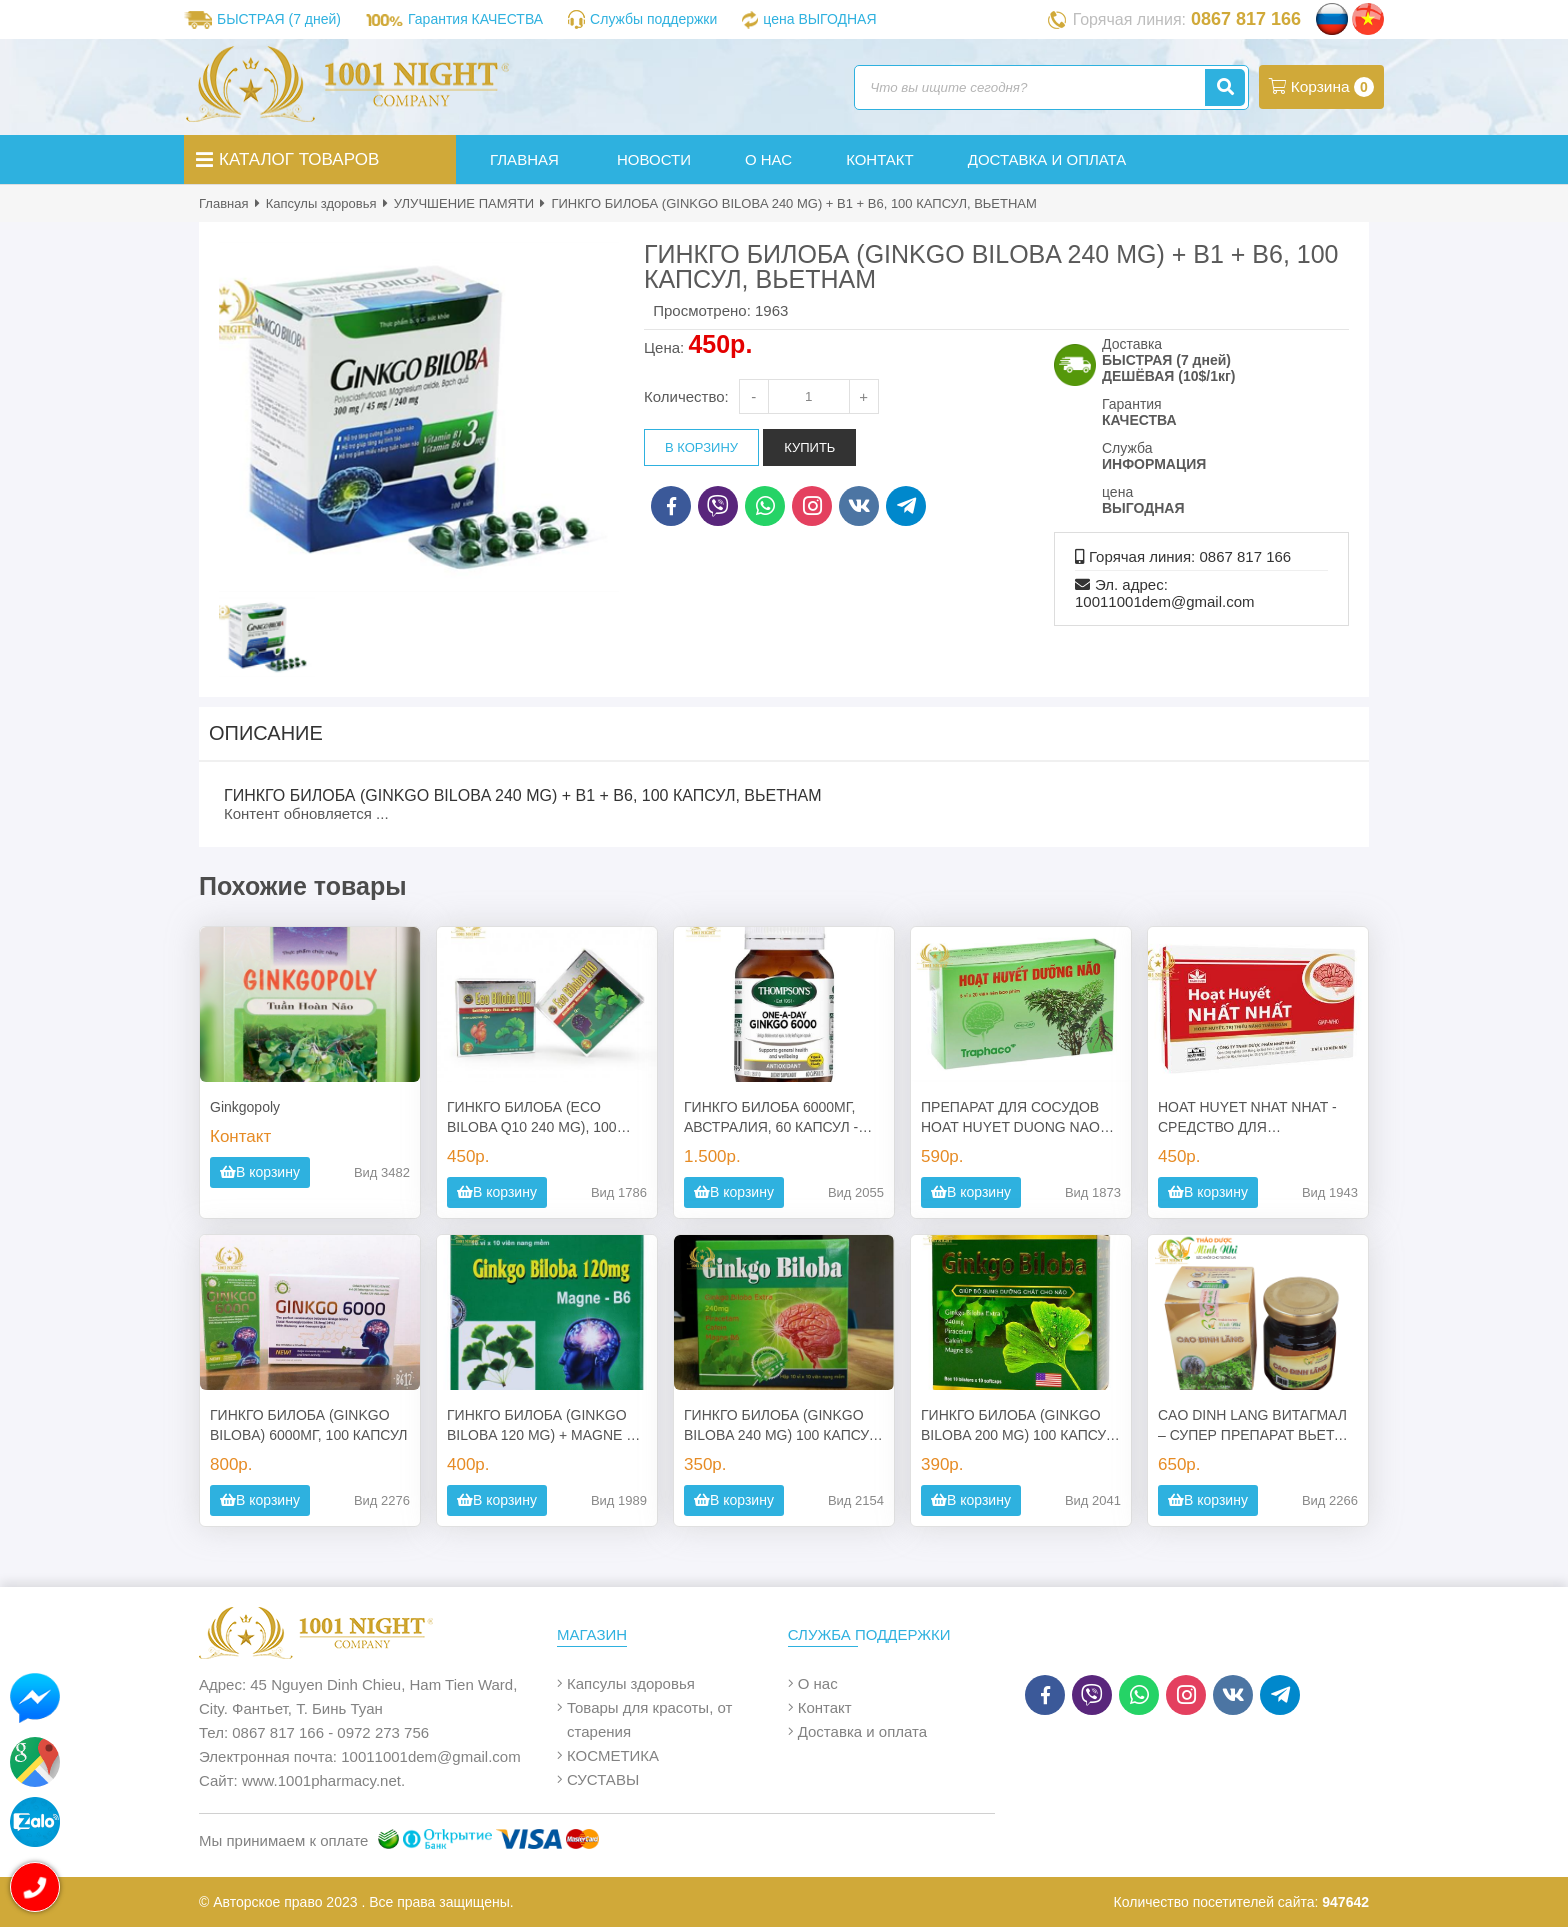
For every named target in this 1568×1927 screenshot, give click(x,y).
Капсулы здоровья (321, 203)
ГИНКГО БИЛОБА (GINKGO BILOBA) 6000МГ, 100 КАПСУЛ (309, 1425)
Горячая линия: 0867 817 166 (1190, 556)
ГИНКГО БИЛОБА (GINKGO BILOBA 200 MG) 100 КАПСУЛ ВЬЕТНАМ (1018, 1426)
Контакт (825, 1707)
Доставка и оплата (862, 1731)
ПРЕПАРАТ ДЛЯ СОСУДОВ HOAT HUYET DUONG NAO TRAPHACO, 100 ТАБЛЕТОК (1013, 1118)
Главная (223, 203)
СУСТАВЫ (603, 1779)
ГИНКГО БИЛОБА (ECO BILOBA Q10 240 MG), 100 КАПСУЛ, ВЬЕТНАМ (532, 1118)
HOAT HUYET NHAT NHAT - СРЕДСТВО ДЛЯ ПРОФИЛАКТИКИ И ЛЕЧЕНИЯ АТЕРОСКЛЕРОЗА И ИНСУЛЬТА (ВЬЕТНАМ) (1258, 1118)
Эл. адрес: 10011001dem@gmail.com (1165, 593)
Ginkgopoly (245, 1107)
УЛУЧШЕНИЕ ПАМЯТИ (464, 203)
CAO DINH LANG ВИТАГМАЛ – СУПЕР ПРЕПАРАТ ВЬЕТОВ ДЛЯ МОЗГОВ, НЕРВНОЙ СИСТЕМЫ (1256, 1426)
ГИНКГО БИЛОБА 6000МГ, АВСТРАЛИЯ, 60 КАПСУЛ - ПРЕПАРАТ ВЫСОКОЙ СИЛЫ (781, 1118)
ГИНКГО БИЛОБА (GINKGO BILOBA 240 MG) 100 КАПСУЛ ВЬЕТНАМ (781, 1426)
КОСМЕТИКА (613, 1755)
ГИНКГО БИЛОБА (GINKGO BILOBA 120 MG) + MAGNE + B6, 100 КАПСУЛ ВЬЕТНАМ (541, 1426)
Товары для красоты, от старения (649, 1719)
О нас (818, 1683)
